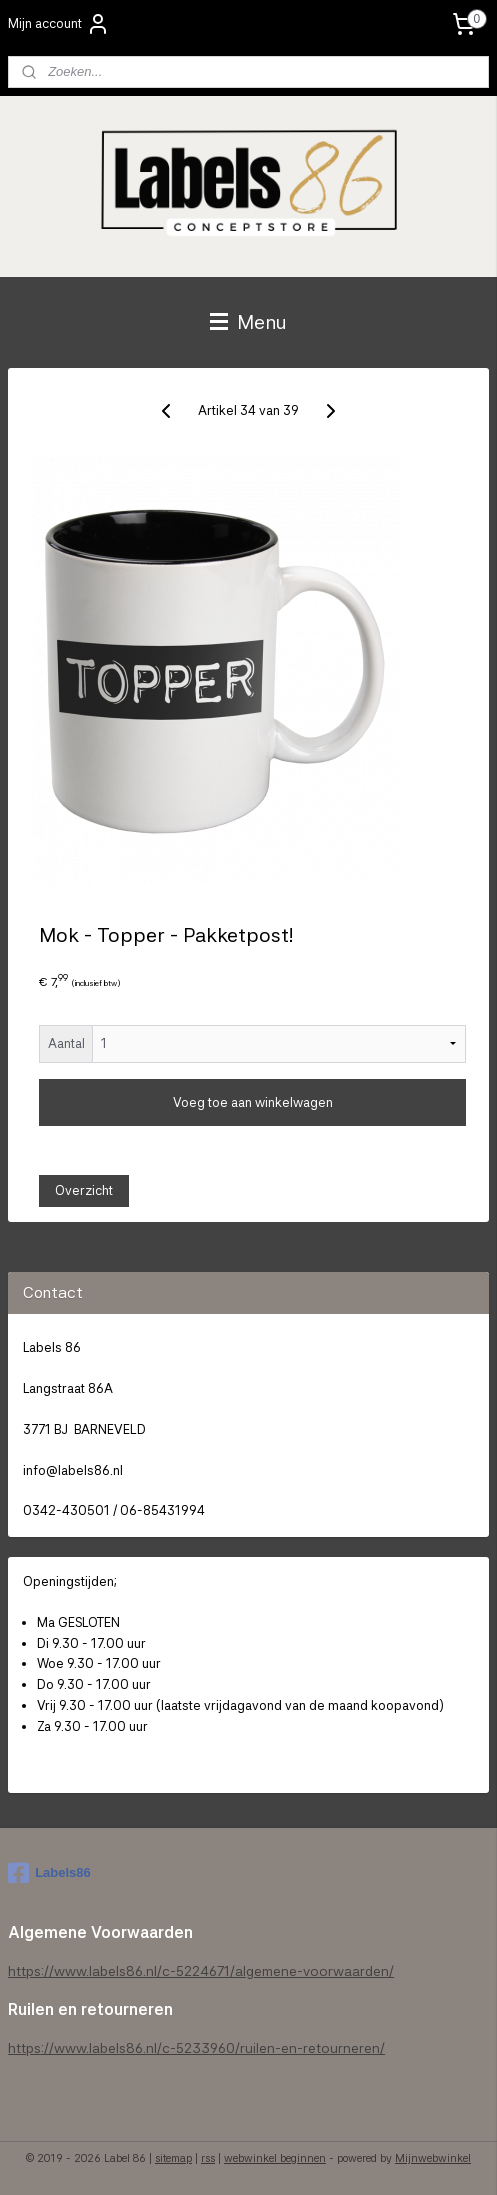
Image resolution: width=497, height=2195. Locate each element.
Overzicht (84, 1190)
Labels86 (49, 1873)
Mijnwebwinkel (433, 2158)
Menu (248, 322)
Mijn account (59, 24)
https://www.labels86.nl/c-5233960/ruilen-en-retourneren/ (196, 2048)
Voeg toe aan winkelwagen (253, 1102)
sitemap (173, 2158)
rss (208, 2158)
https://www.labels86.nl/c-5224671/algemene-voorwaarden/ (201, 1971)
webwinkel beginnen (275, 2158)
